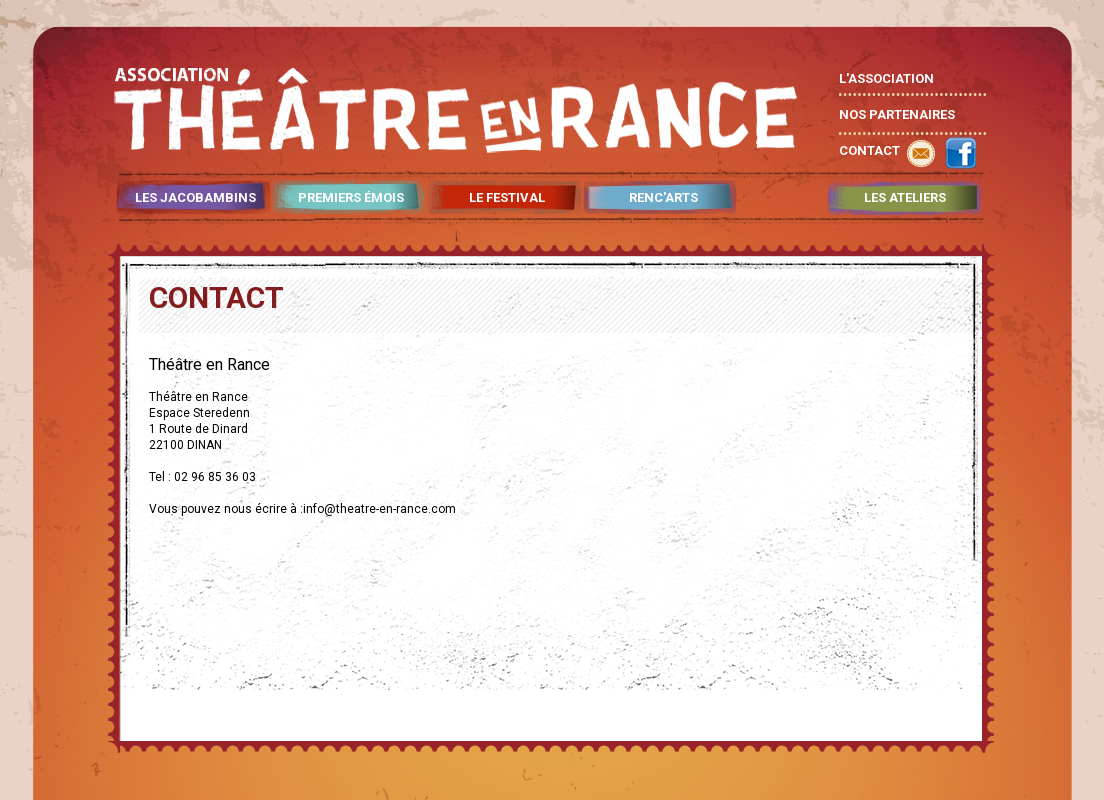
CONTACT (869, 150)
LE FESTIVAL (507, 198)
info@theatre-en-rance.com (379, 509)
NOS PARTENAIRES (897, 114)
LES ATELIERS (905, 198)
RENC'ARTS (663, 198)
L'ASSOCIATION (886, 78)
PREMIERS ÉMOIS (351, 198)
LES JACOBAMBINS (195, 198)
